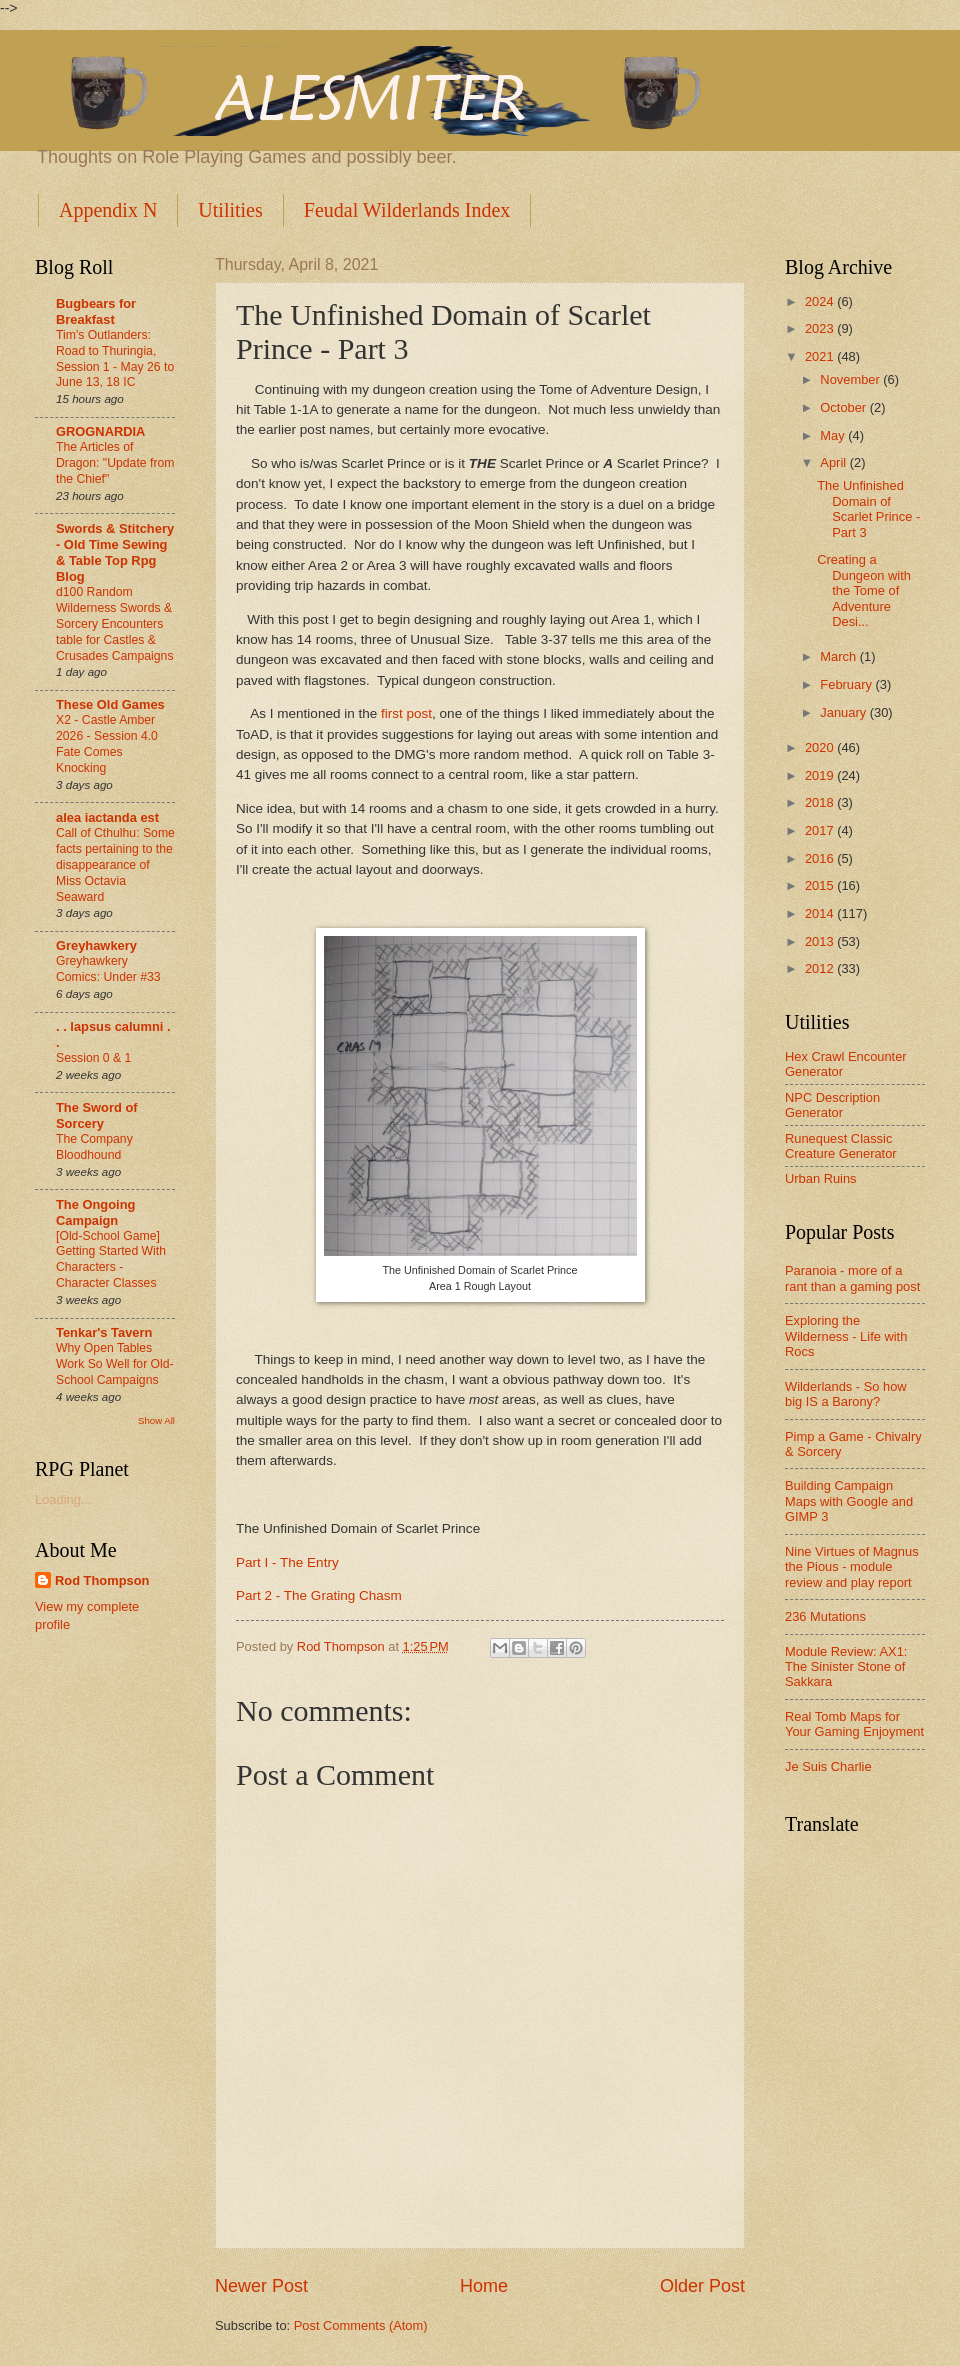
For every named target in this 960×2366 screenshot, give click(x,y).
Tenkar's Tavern (104, 1332)
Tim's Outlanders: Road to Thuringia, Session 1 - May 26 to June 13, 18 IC (115, 359)
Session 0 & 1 (93, 1058)
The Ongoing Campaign (95, 1212)
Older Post (702, 2286)
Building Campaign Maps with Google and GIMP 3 (849, 1501)
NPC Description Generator (832, 1105)
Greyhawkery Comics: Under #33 (108, 969)
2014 (821, 913)
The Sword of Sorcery (97, 1115)
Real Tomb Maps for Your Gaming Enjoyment (854, 1724)
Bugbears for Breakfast (96, 311)
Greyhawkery (96, 945)
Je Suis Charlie (828, 1766)
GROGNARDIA (100, 431)
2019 (821, 775)
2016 (821, 858)
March (839, 656)
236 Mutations (825, 1616)
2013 (821, 941)
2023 (821, 328)
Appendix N (108, 210)
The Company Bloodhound (94, 1147)
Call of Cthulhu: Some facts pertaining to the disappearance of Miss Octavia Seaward (115, 865)
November (851, 379)
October (844, 407)
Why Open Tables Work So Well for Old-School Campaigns (115, 1364)
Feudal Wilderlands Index (407, 210)
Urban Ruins (821, 1178)
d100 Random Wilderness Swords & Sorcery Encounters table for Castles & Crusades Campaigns (115, 624)
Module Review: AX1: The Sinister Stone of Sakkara (846, 1667)
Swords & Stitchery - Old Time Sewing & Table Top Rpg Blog (115, 552)
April (834, 462)
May (834, 435)
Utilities (230, 210)
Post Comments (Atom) (361, 2325)
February (847, 684)
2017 (821, 830)
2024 (821, 301)
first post (406, 713)
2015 (821, 885)
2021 (821, 356)
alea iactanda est (107, 817)
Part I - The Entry (287, 1562)
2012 (821, 968)
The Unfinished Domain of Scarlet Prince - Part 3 (868, 508)
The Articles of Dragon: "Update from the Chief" (115, 463)
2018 (821, 802)
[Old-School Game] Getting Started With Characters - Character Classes (111, 1260)
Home (484, 2286)
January (844, 712)
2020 (821, 747)
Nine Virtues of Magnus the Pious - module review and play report (852, 1567)
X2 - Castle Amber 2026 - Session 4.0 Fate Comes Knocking (107, 744)
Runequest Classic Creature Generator (841, 1146)
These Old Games (110, 704)
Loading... (63, 1499)
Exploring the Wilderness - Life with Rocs (846, 1336)
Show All (156, 1420)
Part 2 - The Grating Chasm (319, 1595)
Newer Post (261, 2286)
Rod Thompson (102, 1580)
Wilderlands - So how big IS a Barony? (846, 1394)
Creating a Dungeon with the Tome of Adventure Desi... (864, 590)
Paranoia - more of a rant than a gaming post (852, 1278)
